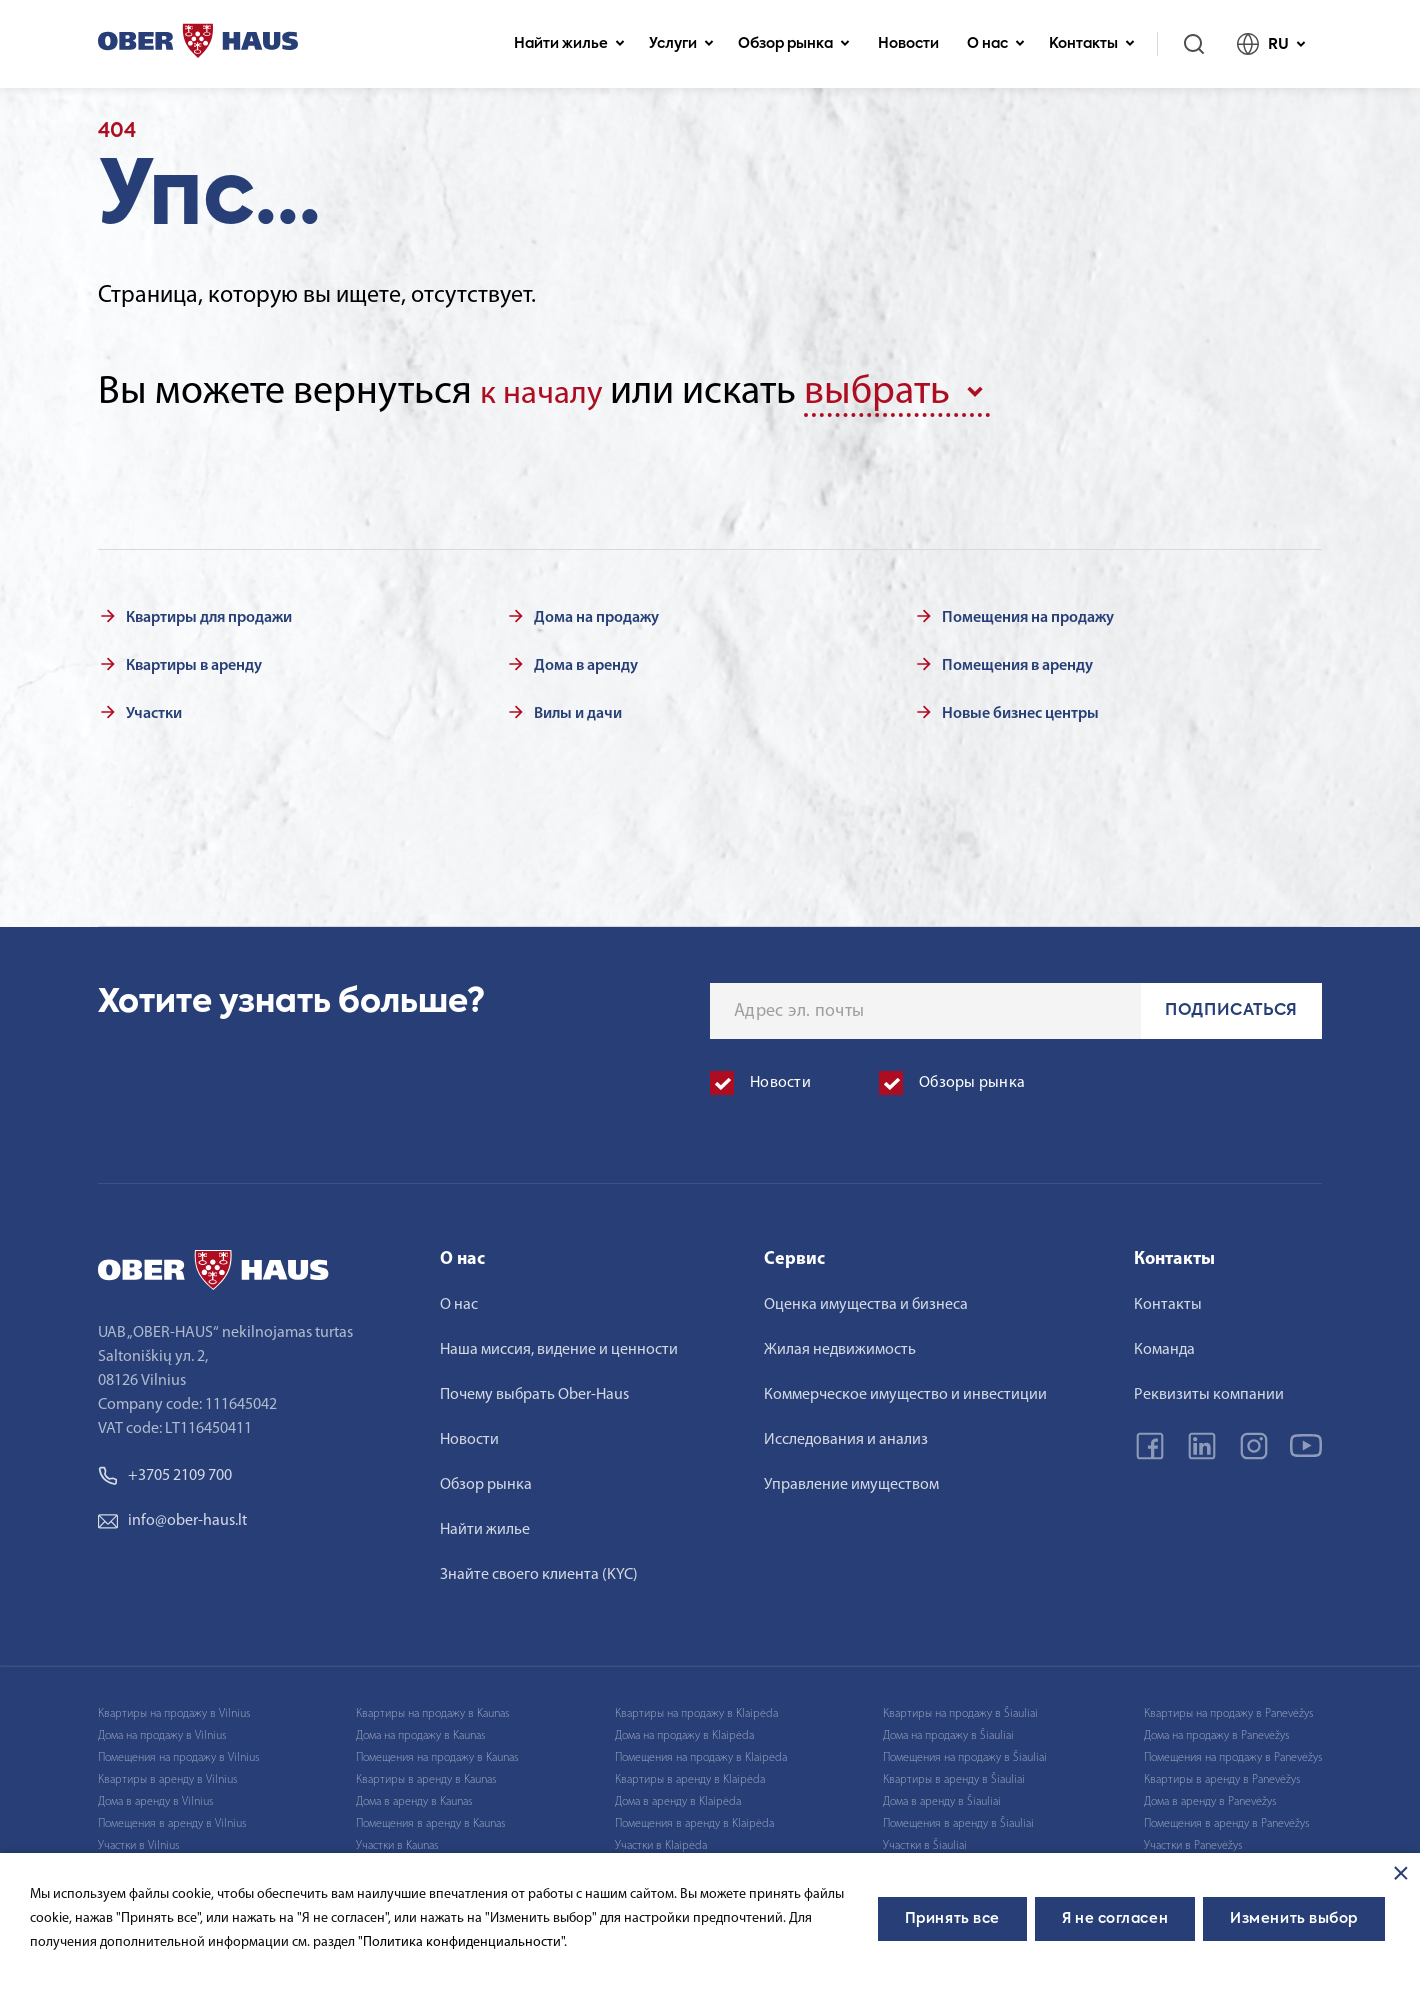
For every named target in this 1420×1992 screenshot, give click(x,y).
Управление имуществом (851, 1480)
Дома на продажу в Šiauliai (948, 1731)
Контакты (1092, 44)
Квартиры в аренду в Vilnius (167, 1775)
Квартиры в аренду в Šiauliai (954, 1775)
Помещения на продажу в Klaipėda (701, 1753)
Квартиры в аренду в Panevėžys (1222, 1775)
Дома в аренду (586, 661)
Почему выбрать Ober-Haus (534, 1390)
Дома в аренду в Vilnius (155, 1797)
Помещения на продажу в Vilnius (178, 1753)
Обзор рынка (794, 44)
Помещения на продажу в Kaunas (437, 1753)
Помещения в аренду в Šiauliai (958, 1819)
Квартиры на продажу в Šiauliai (960, 1709)
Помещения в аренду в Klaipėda (694, 1819)
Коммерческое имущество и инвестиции (905, 1390)
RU (1271, 44)
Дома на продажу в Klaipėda (684, 1731)
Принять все (952, 1919)
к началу (553, 392)
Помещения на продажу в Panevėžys (1233, 1753)
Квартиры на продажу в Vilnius (174, 1709)
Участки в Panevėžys (1193, 1841)
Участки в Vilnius (138, 1841)
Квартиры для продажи (209, 613)
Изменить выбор (1294, 1919)
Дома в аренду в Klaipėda (678, 1797)
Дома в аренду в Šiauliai (942, 1797)
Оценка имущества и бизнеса (866, 1300)
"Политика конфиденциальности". (462, 1942)
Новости (908, 44)
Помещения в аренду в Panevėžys (1226, 1819)
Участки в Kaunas (397, 1841)
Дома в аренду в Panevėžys (1210, 1797)
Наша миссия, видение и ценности (559, 1345)
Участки (154, 709)
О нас (996, 44)
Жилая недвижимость (840, 1345)
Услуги (681, 44)
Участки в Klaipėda (661, 1841)
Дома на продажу (596, 613)
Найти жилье (569, 44)
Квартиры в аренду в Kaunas (426, 1775)
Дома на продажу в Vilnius (162, 1731)
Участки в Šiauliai (925, 1841)
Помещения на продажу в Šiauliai (965, 1753)
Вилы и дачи (578, 709)
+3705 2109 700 (165, 1471)
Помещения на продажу (1028, 613)
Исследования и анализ (846, 1435)
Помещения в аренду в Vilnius (172, 1819)
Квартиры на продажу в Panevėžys (1228, 1709)
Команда (1164, 1345)
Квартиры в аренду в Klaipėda (690, 1775)
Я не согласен (1115, 1919)
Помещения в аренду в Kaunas (430, 1819)
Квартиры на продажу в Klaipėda (696, 1709)
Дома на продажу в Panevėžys (1216, 1731)
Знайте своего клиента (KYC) (539, 1570)
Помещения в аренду (1017, 661)
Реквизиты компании (1209, 1390)
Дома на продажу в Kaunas (420, 1731)
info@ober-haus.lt (172, 1516)
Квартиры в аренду (194, 661)
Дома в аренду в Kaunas (414, 1797)
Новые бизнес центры (1020, 709)
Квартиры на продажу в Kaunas (432, 1709)
